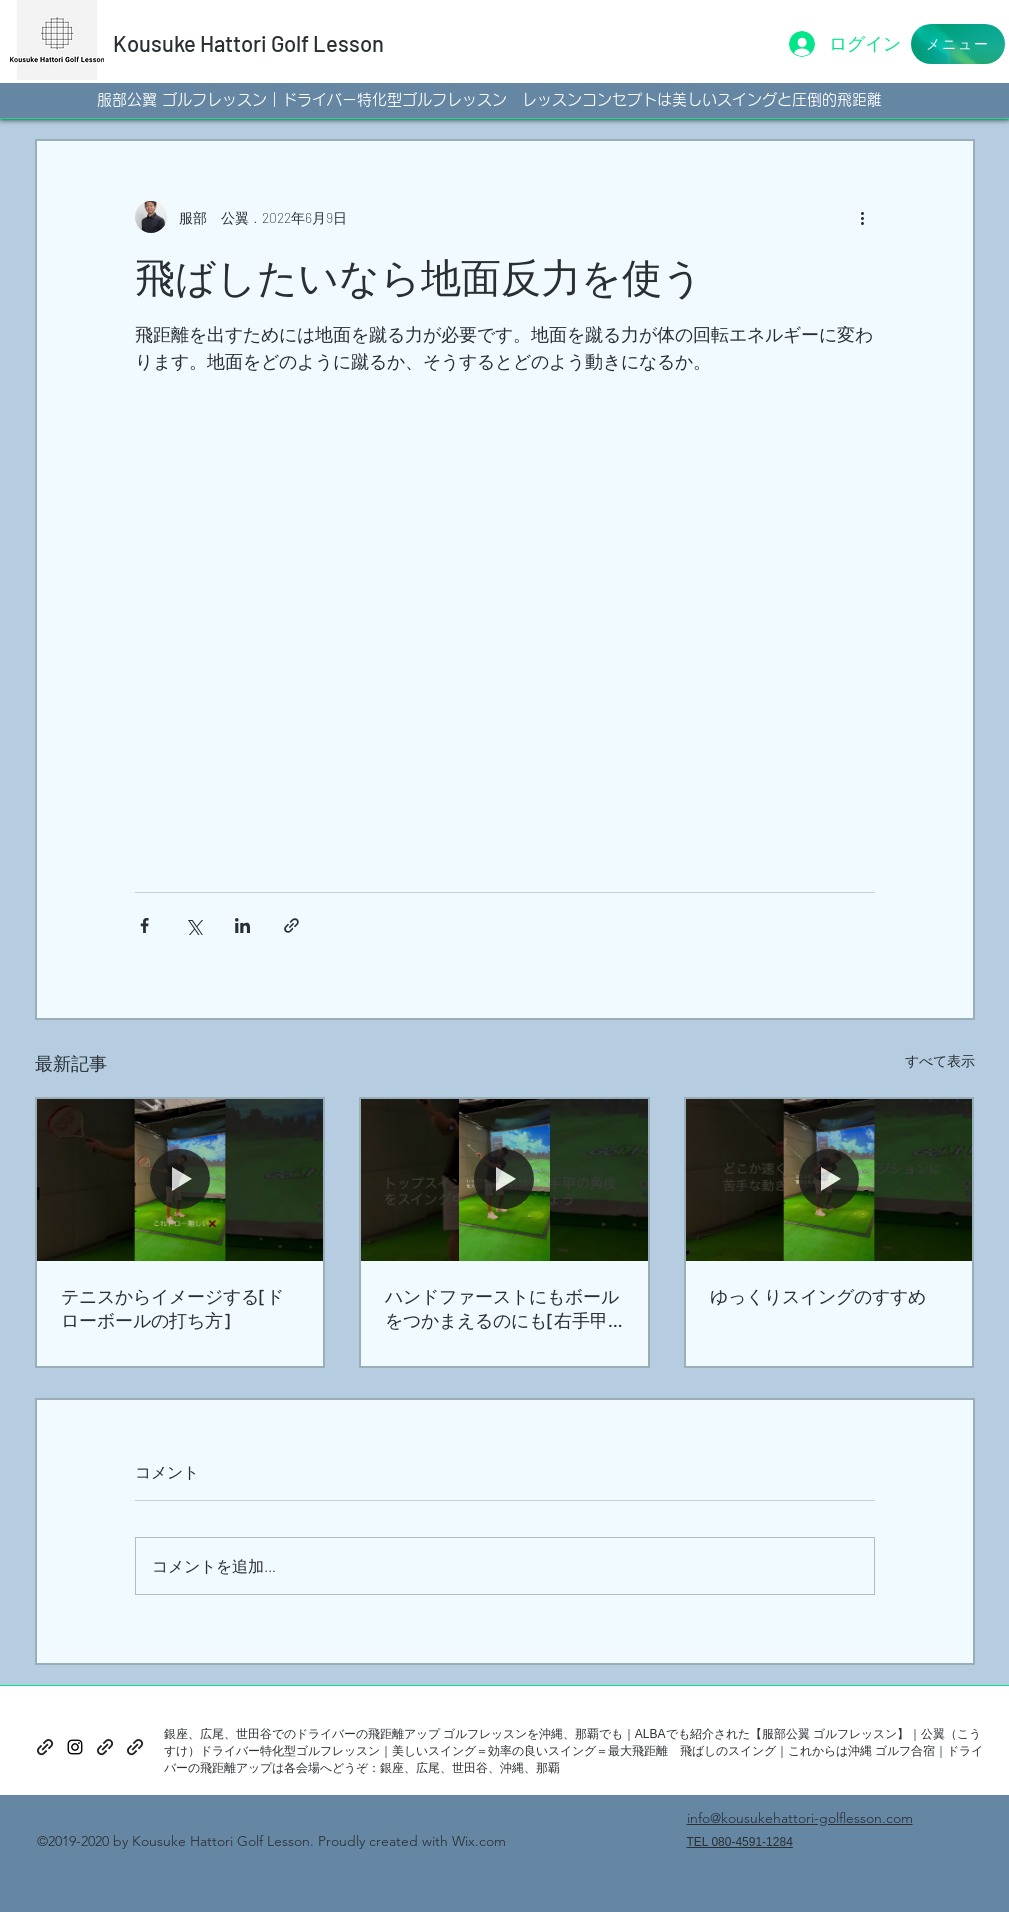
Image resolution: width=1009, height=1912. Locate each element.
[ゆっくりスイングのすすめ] (829, 1179)
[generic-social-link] (45, 1747)
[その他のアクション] (863, 217)
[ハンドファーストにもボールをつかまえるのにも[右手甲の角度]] (504, 1179)
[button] (958, 44)
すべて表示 (940, 1060)
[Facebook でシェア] (144, 925)
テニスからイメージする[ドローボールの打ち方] (172, 1308)
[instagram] (75, 1747)
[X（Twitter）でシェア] (193, 925)
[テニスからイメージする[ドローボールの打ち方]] (180, 1179)
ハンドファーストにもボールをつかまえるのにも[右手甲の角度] (502, 1309)
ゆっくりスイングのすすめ (818, 1296)
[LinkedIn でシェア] (242, 925)
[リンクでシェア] (291, 925)
